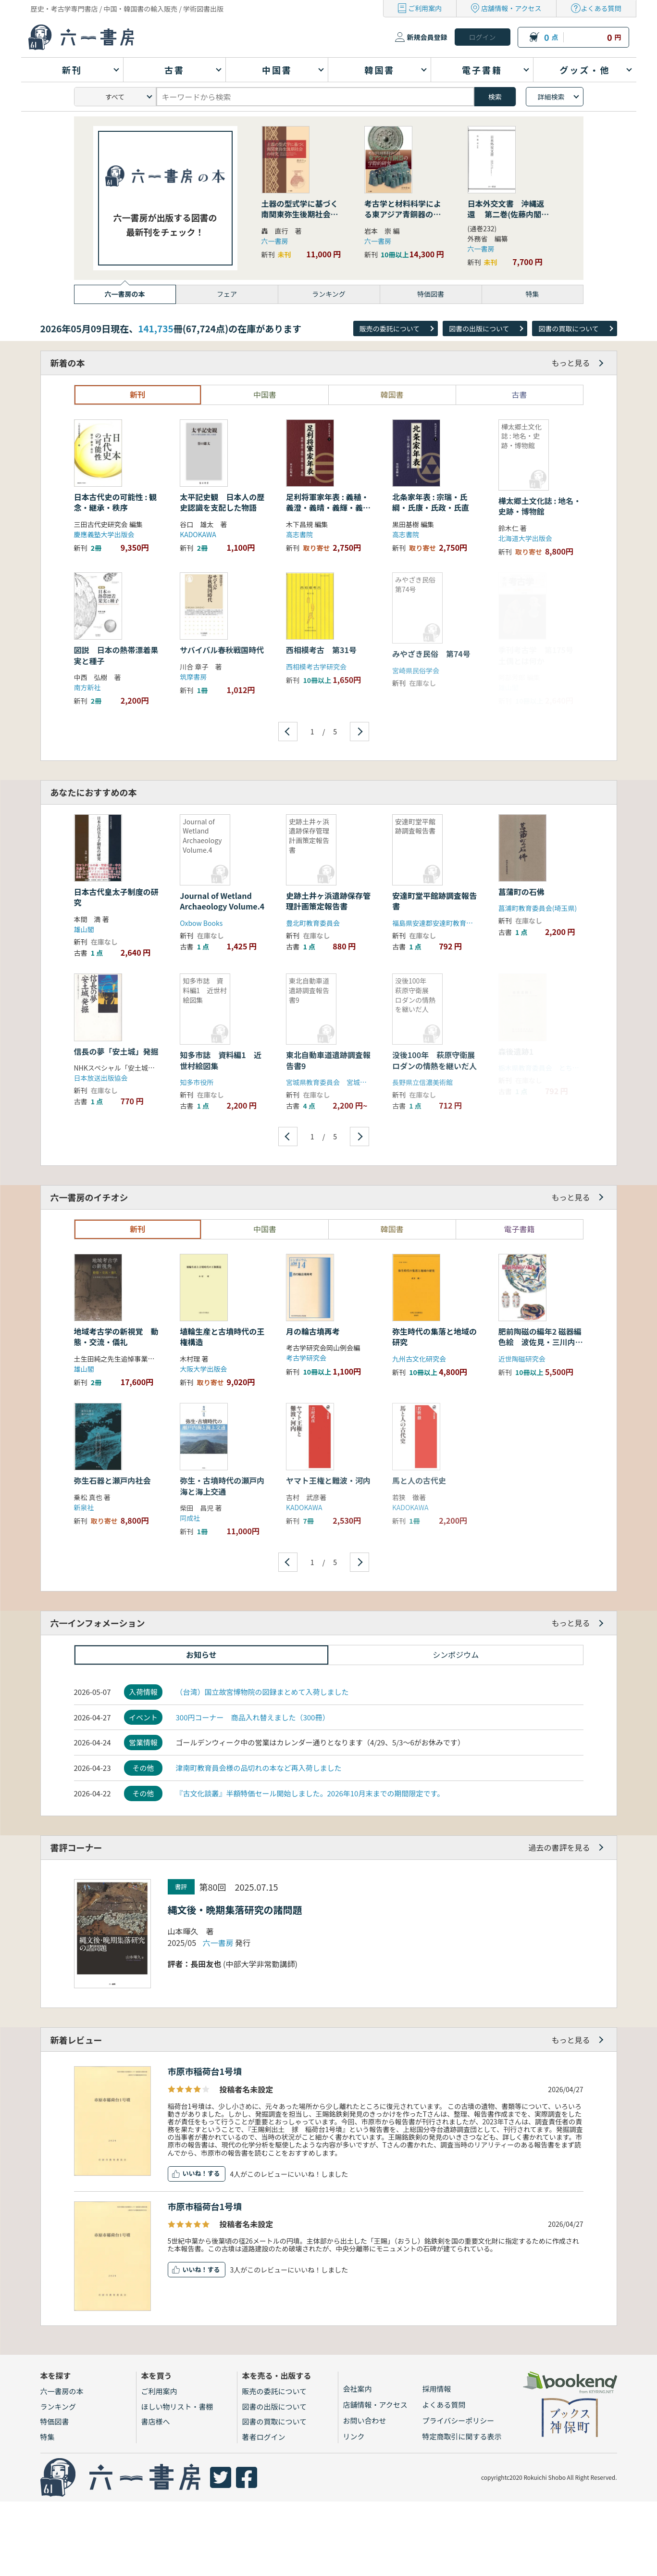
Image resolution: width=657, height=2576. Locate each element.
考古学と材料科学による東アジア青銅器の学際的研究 (402, 214)
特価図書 (54, 2421)
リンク (354, 2436)
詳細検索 (551, 96)
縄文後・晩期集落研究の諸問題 (235, 1910)
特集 (47, 2437)
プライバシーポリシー (458, 2420)
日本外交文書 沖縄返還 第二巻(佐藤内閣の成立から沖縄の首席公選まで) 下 (508, 219)
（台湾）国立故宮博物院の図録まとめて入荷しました (261, 1692)
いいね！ (195, 2173)
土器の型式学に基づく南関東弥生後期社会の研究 (299, 214)
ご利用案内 (425, 8)
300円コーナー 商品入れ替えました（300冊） (252, 1717)
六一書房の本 (62, 2391)
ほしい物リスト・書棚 (177, 2406)
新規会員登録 (427, 37)
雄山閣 (84, 929)
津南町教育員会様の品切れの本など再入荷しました (258, 1768)
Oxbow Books (201, 923)
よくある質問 (601, 8)
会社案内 (357, 2389)
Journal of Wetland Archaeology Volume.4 (222, 901)
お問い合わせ (364, 2420)
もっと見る (570, 362)
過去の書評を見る (559, 1847)
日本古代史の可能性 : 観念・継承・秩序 (115, 502)
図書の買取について (568, 328)
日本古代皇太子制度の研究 (116, 897)
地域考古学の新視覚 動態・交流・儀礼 (116, 1337)
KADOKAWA (198, 534)
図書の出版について (479, 328)
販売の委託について (389, 328)
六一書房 (274, 241)
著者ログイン (263, 2437)
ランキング (58, 2406)
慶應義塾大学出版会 (104, 534)
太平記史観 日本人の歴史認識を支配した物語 (222, 502)
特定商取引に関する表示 (462, 2436)
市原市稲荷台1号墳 (205, 2071)
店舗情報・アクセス (511, 8)
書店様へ (155, 2421)
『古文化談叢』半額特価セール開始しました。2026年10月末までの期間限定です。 (309, 1793)
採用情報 (436, 2389)
